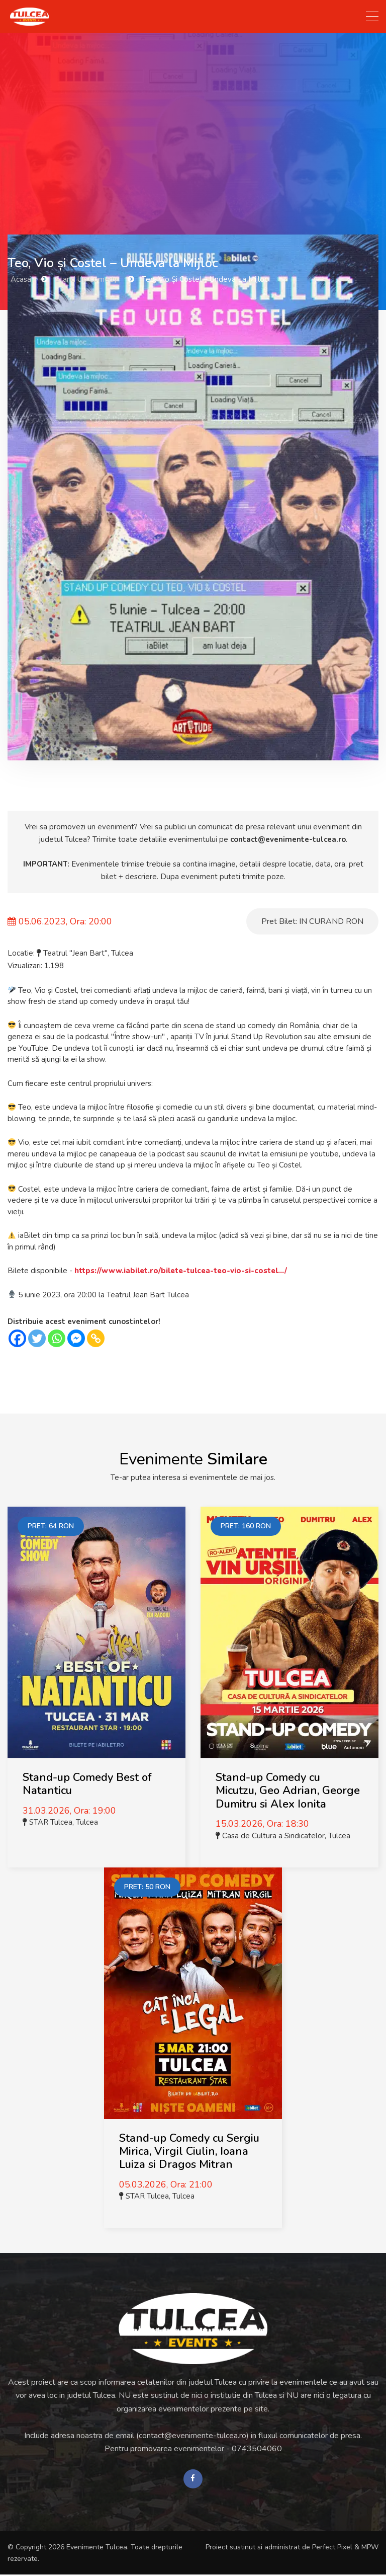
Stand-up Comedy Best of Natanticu (87, 1784)
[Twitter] (37, 1338)
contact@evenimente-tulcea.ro (288, 839)
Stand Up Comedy (86, 279)
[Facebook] (17, 1338)
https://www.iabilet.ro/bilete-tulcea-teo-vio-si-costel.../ (180, 1271)
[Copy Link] (96, 1338)
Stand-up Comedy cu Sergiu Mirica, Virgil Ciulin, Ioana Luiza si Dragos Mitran (189, 2151)
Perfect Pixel (332, 2548)
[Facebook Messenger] (76, 1338)
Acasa (21, 279)
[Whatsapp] (56, 1338)
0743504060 (257, 2448)
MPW (369, 2548)
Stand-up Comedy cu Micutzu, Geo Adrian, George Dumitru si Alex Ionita (288, 1791)
